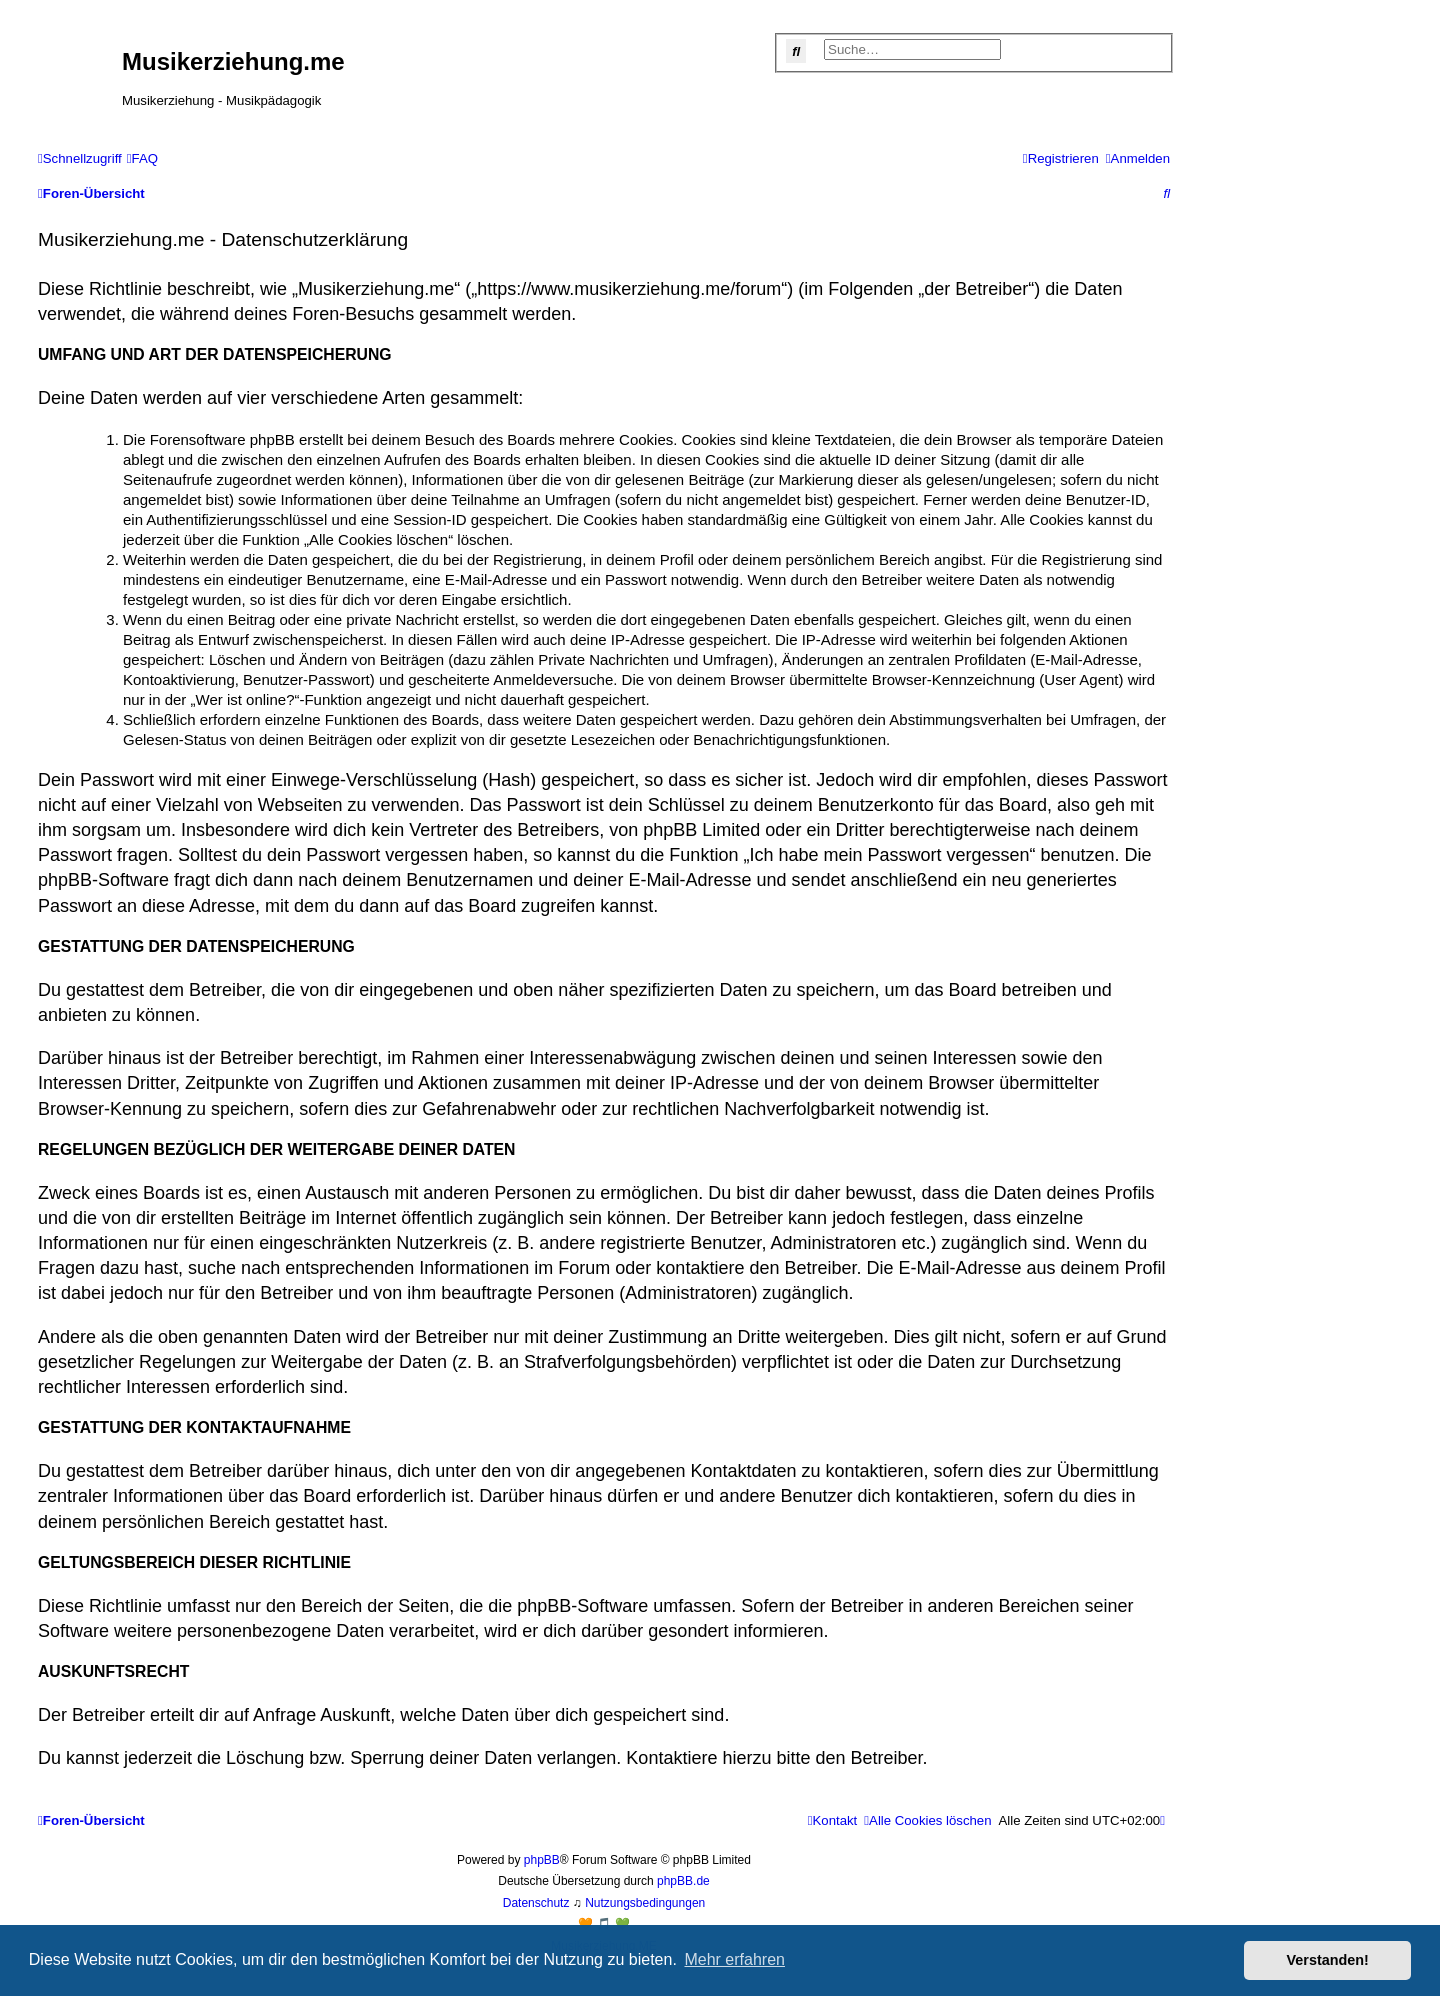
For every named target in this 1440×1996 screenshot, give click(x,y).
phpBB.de (683, 1881)
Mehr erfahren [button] (734, 1959)
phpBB (542, 1860)
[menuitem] (142, 158)
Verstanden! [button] (1328, 1960)
